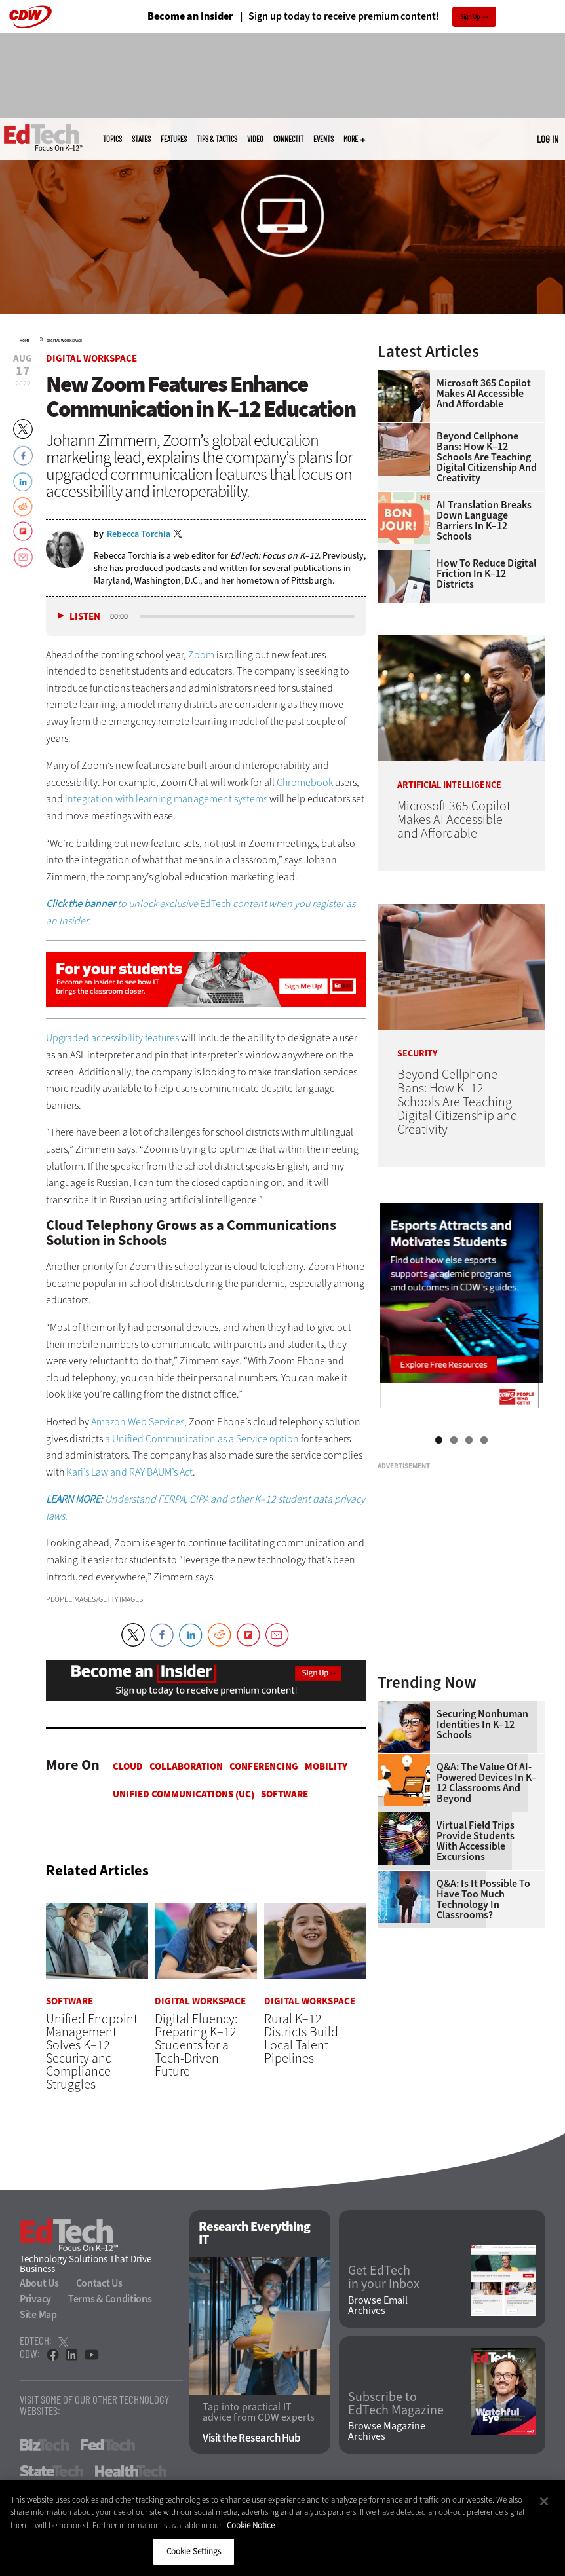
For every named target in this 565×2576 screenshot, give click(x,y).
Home (24, 340)
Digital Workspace (64, 340)
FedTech (108, 2445)
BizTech (44, 2445)
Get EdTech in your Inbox (383, 2278)
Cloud (128, 1766)
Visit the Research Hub (251, 2438)
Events (323, 139)
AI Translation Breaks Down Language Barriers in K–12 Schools (484, 521)
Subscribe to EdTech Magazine (396, 2404)
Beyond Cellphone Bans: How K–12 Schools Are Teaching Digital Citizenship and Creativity (487, 457)
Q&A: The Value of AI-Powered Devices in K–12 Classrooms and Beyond (487, 1783)
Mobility (326, 1766)
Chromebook (305, 782)
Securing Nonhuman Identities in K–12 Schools (482, 1724)
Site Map (38, 2314)
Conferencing (263, 1766)
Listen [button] (84, 617)
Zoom (201, 655)
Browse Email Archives (378, 2305)
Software (284, 1794)
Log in (547, 139)
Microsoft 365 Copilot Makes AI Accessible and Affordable (484, 393)
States (141, 139)
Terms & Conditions (110, 2298)
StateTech (51, 2471)
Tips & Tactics (217, 139)
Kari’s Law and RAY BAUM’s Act (129, 1472)
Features (174, 139)
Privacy (35, 2298)
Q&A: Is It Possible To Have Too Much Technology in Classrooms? (483, 1899)
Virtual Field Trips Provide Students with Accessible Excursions (476, 1841)
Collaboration (186, 1766)
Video (255, 139)
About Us (39, 2283)
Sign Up (470, 16)
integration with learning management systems (167, 799)
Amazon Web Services (137, 1421)
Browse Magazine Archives (386, 2431)
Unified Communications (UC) (183, 1794)
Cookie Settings (193, 2551)
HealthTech (130, 2471)
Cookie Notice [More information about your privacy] (251, 2525)
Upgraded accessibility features (112, 1038)
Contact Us (99, 2283)
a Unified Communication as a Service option (202, 1439)
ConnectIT (288, 139)
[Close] (544, 2501)
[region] (282, 2528)
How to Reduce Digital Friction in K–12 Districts (486, 573)
